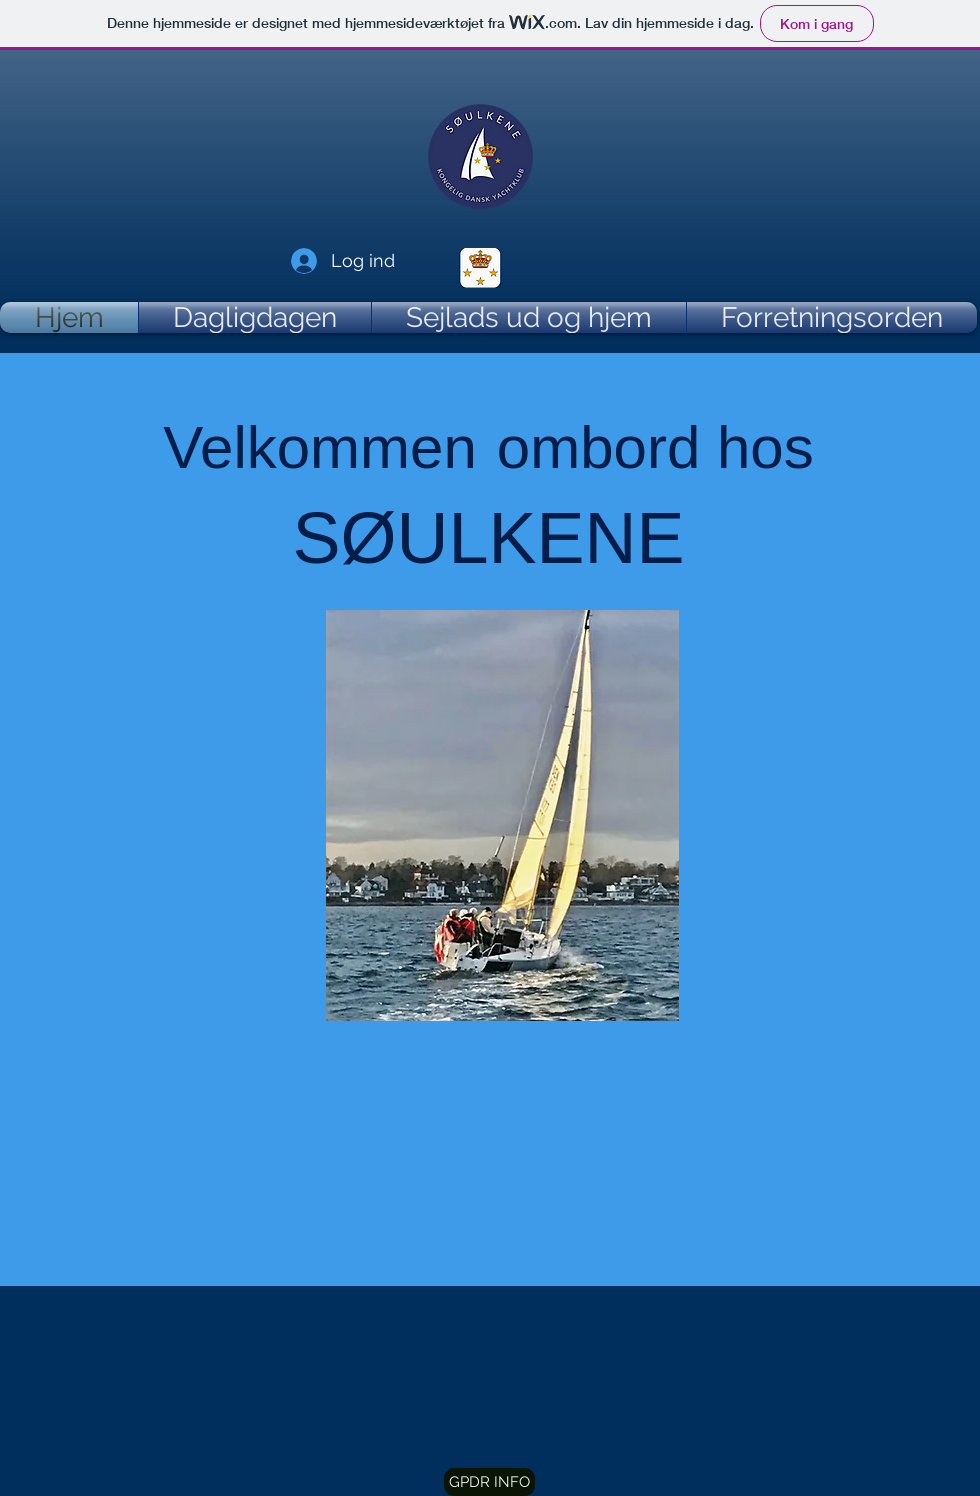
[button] (489, 1482)
